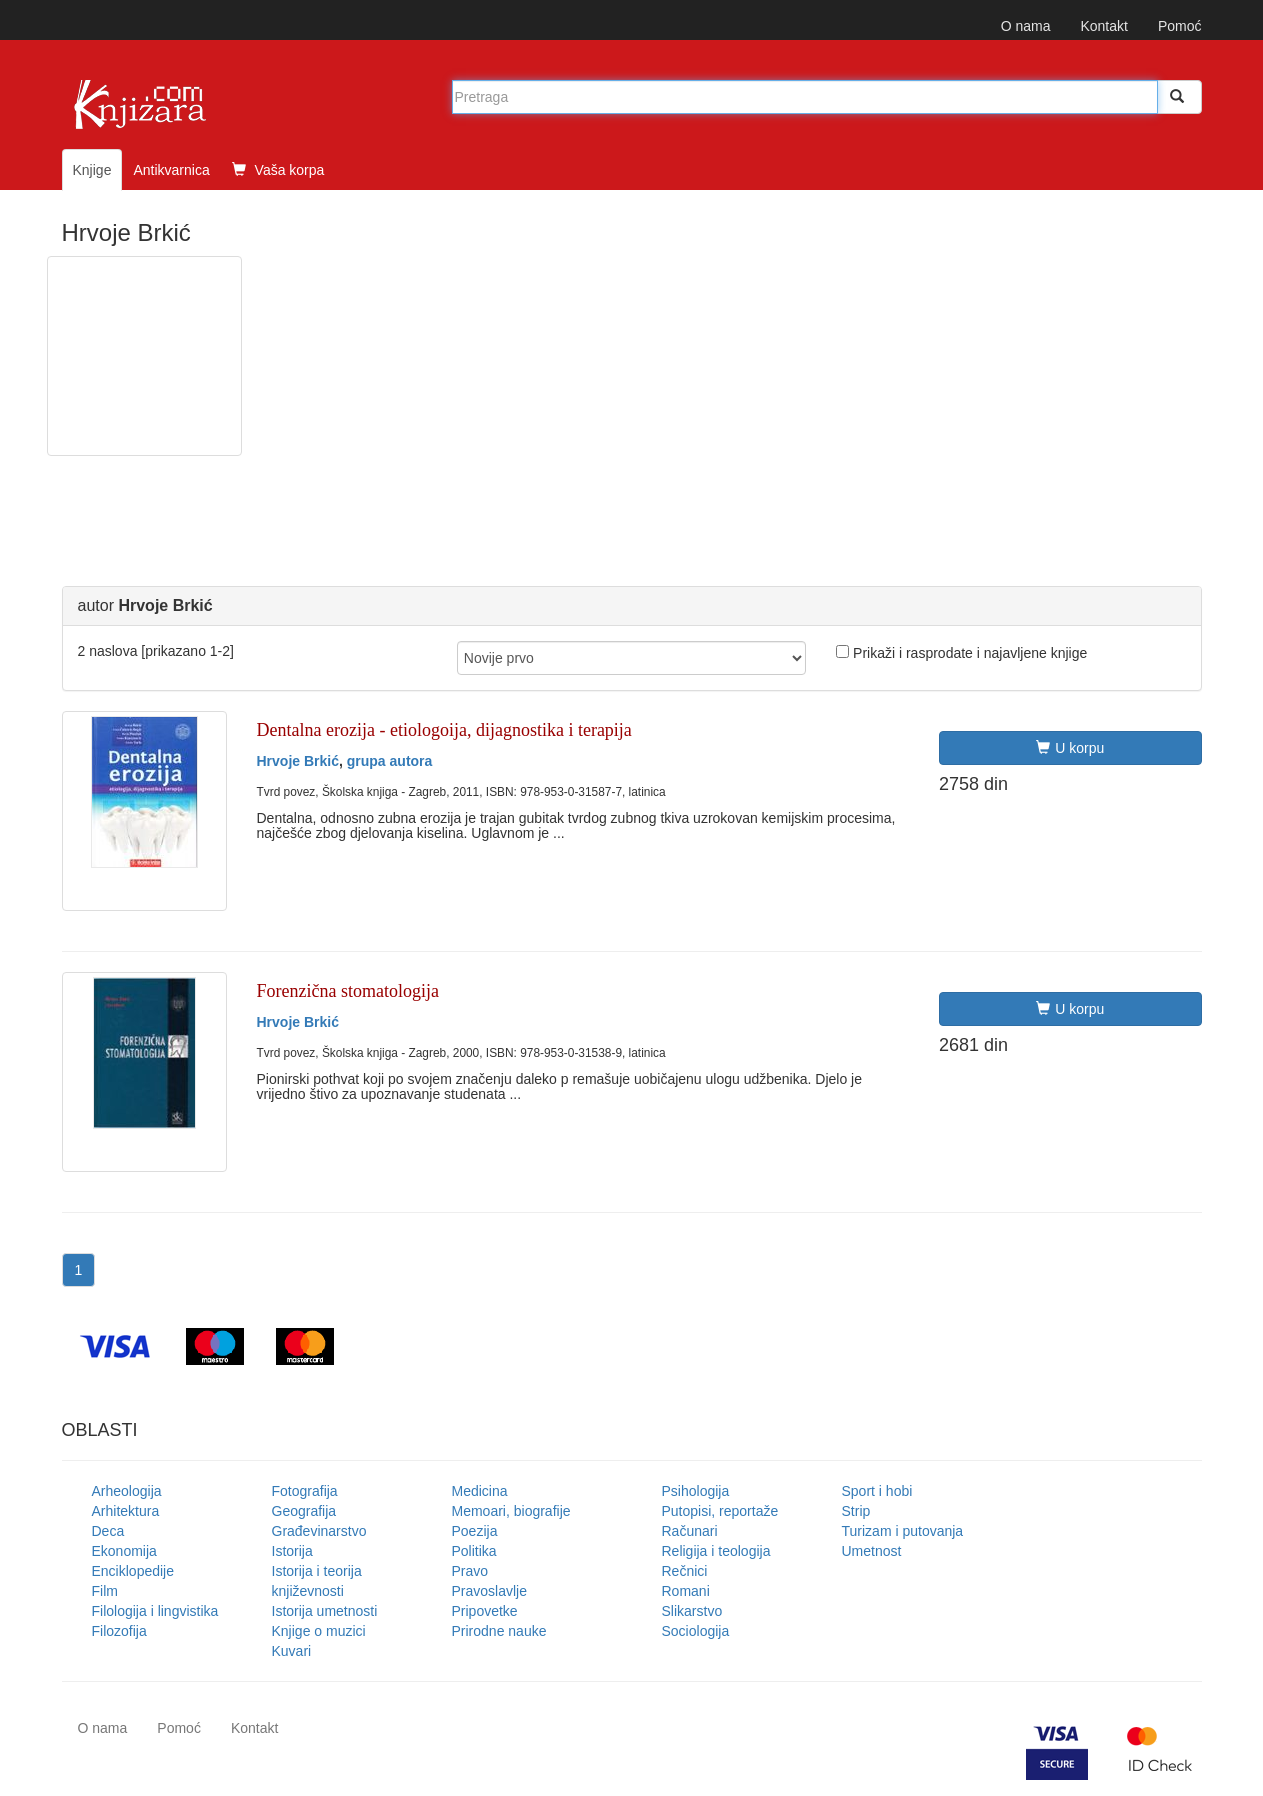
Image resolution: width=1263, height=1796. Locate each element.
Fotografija (305, 1491)
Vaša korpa (278, 170)
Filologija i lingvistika (155, 1611)
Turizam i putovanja (903, 1531)
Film (105, 1591)
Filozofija (119, 1631)
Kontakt (1103, 26)
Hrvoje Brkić (298, 761)
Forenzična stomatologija (348, 991)
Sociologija (696, 1631)
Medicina (480, 1491)
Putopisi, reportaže (720, 1511)
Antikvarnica (171, 170)
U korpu (1070, 748)
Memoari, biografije (511, 1511)
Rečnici (685, 1571)
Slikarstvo (692, 1611)
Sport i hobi (877, 1491)
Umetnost (872, 1551)
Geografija (304, 1511)
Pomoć (1180, 26)
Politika (474, 1551)
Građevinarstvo (319, 1531)
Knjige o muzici (319, 1631)
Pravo (470, 1571)
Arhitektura (126, 1511)
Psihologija (696, 1491)
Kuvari (292, 1651)
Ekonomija (124, 1551)
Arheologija (127, 1491)
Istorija (292, 1551)
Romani (686, 1591)
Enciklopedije (133, 1571)
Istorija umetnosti (325, 1611)
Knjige (92, 170)
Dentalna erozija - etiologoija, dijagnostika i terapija (444, 730)
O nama (1026, 26)
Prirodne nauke (499, 1631)
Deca (108, 1531)
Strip (856, 1511)
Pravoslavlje (489, 1591)
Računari (690, 1531)
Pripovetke (485, 1611)
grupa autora (390, 761)
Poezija (475, 1531)
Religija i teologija (716, 1551)
